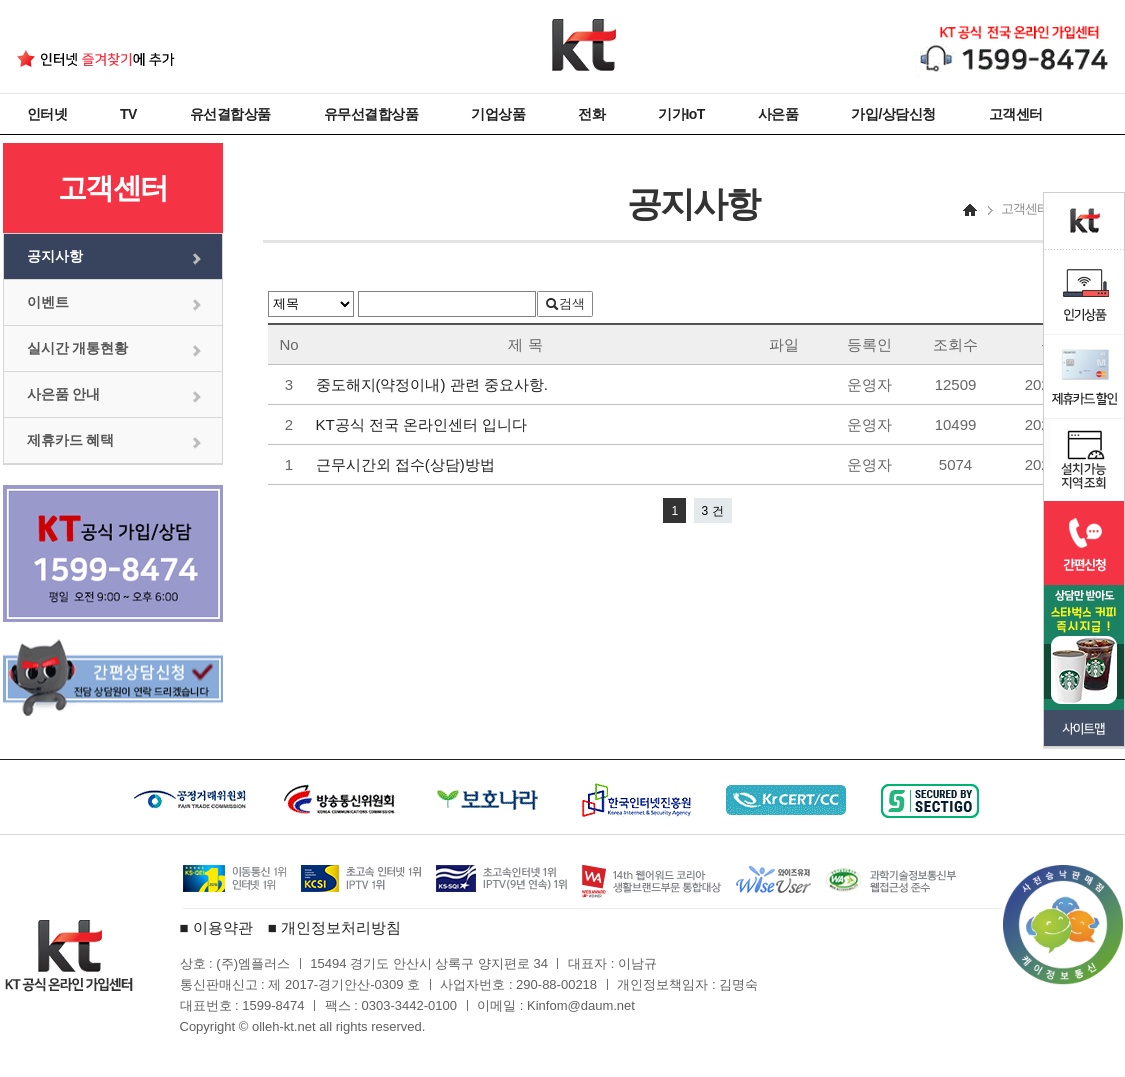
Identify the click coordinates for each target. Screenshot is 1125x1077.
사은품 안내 (64, 394)
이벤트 (48, 302)
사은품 (778, 114)
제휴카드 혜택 (71, 440)
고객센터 (1016, 114)
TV (128, 114)
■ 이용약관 (216, 927)
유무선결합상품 (371, 114)
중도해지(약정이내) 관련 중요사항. (436, 384)
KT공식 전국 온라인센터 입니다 (424, 424)
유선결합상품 (230, 114)
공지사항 (55, 256)
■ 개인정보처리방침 (334, 927)
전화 (591, 114)
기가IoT (681, 114)
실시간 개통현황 (78, 348)
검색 (565, 303)
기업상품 (498, 114)
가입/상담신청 (893, 114)
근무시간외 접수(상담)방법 (407, 464)
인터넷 (47, 114)
